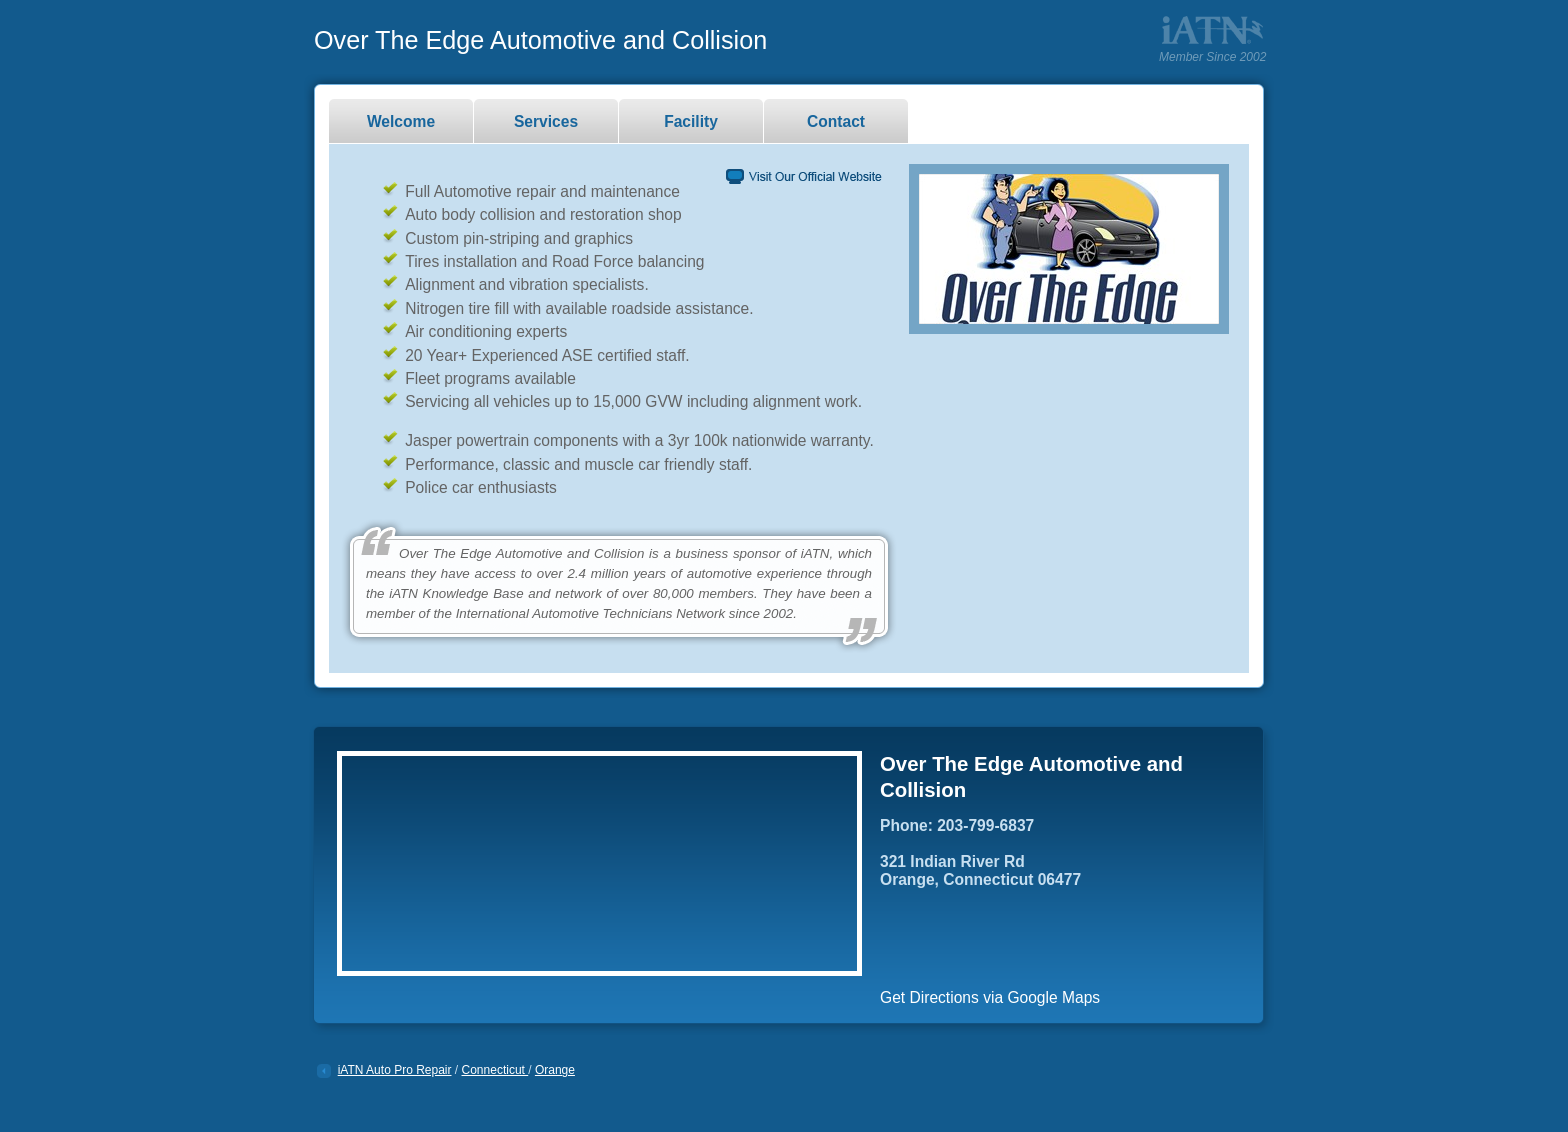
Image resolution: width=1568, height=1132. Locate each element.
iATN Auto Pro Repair (395, 1070)
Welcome (401, 121)
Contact (836, 121)
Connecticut (495, 1070)
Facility (691, 121)
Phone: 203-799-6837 (957, 825)
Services (546, 121)
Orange (555, 1070)
